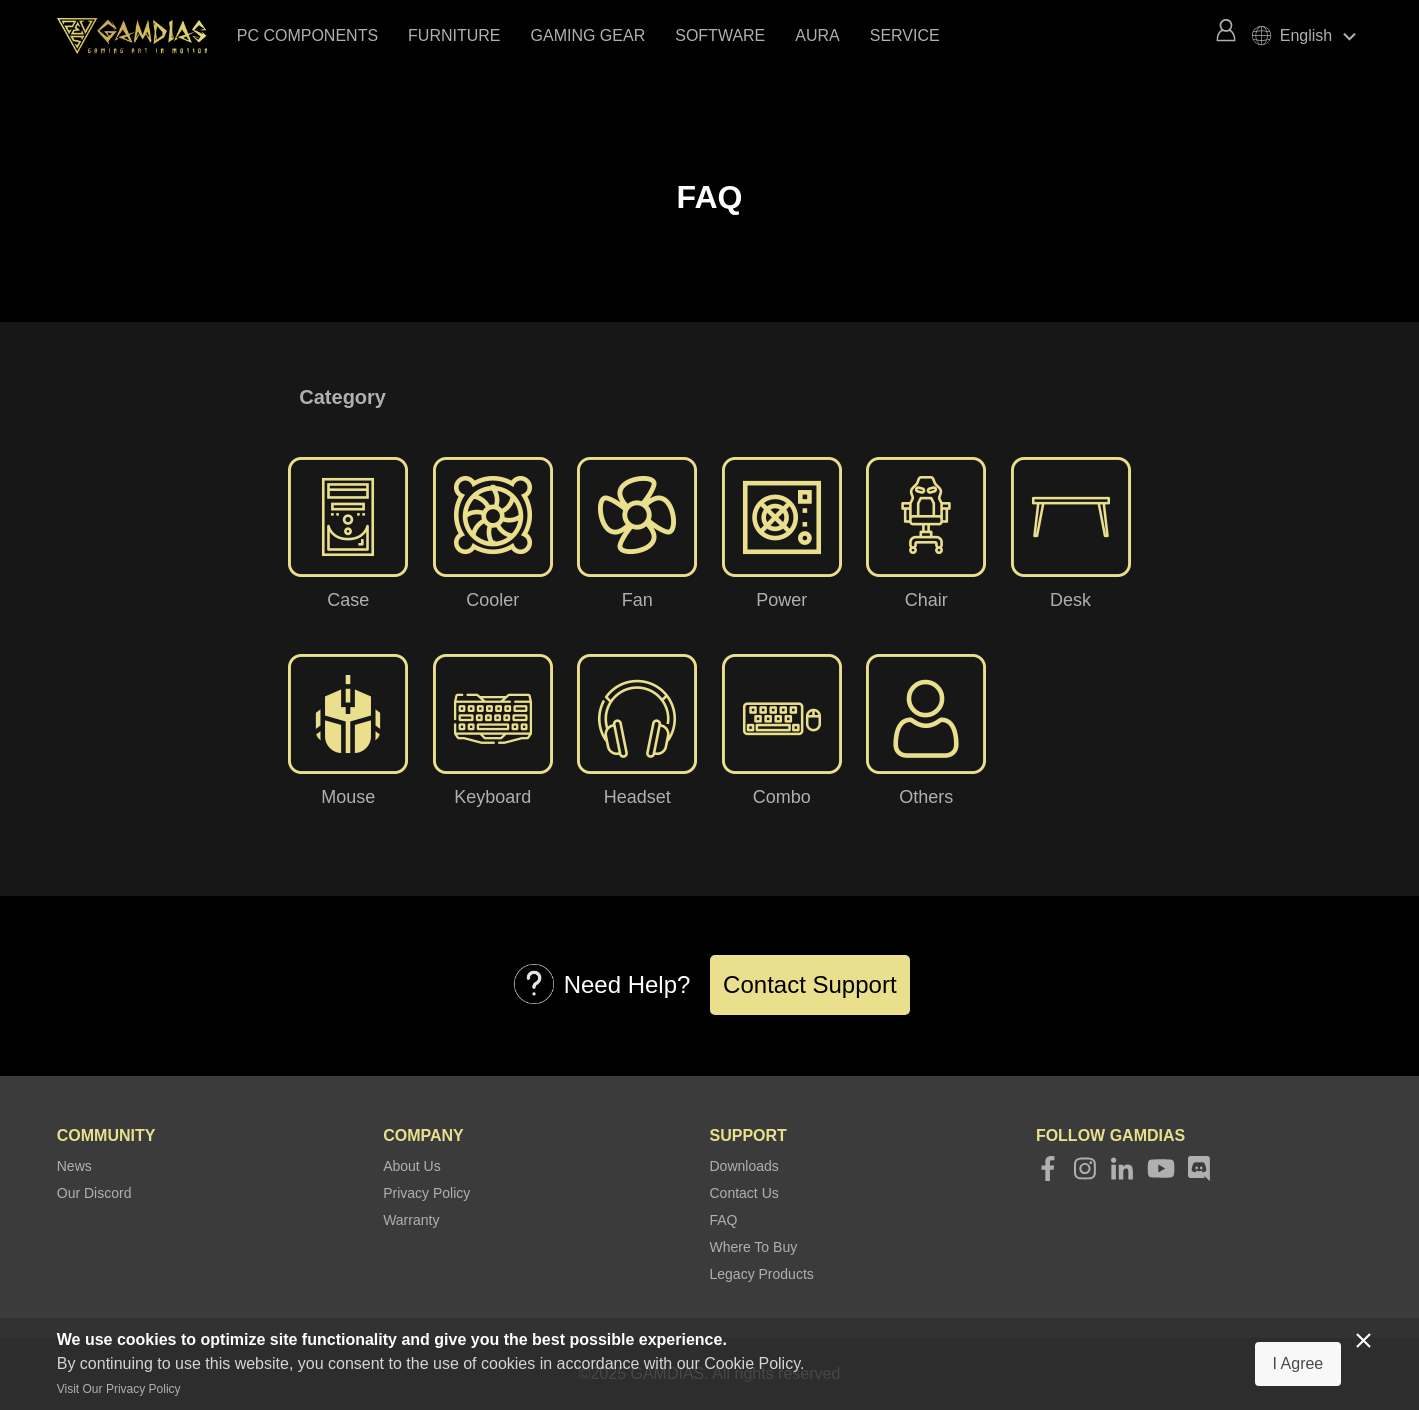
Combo (782, 797)
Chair (926, 600)
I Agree (1298, 1363)
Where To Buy (754, 1247)
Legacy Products (762, 1274)
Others (926, 797)
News (74, 1166)
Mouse (348, 797)
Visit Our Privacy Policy (119, 1389)
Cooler (492, 600)
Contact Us (744, 1193)
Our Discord (94, 1193)
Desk (1070, 600)
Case (348, 600)
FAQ (724, 1220)
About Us (412, 1166)
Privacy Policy (426, 1193)
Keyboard (492, 797)
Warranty (411, 1220)
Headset (637, 797)
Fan (637, 600)
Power (781, 600)
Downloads (744, 1166)
